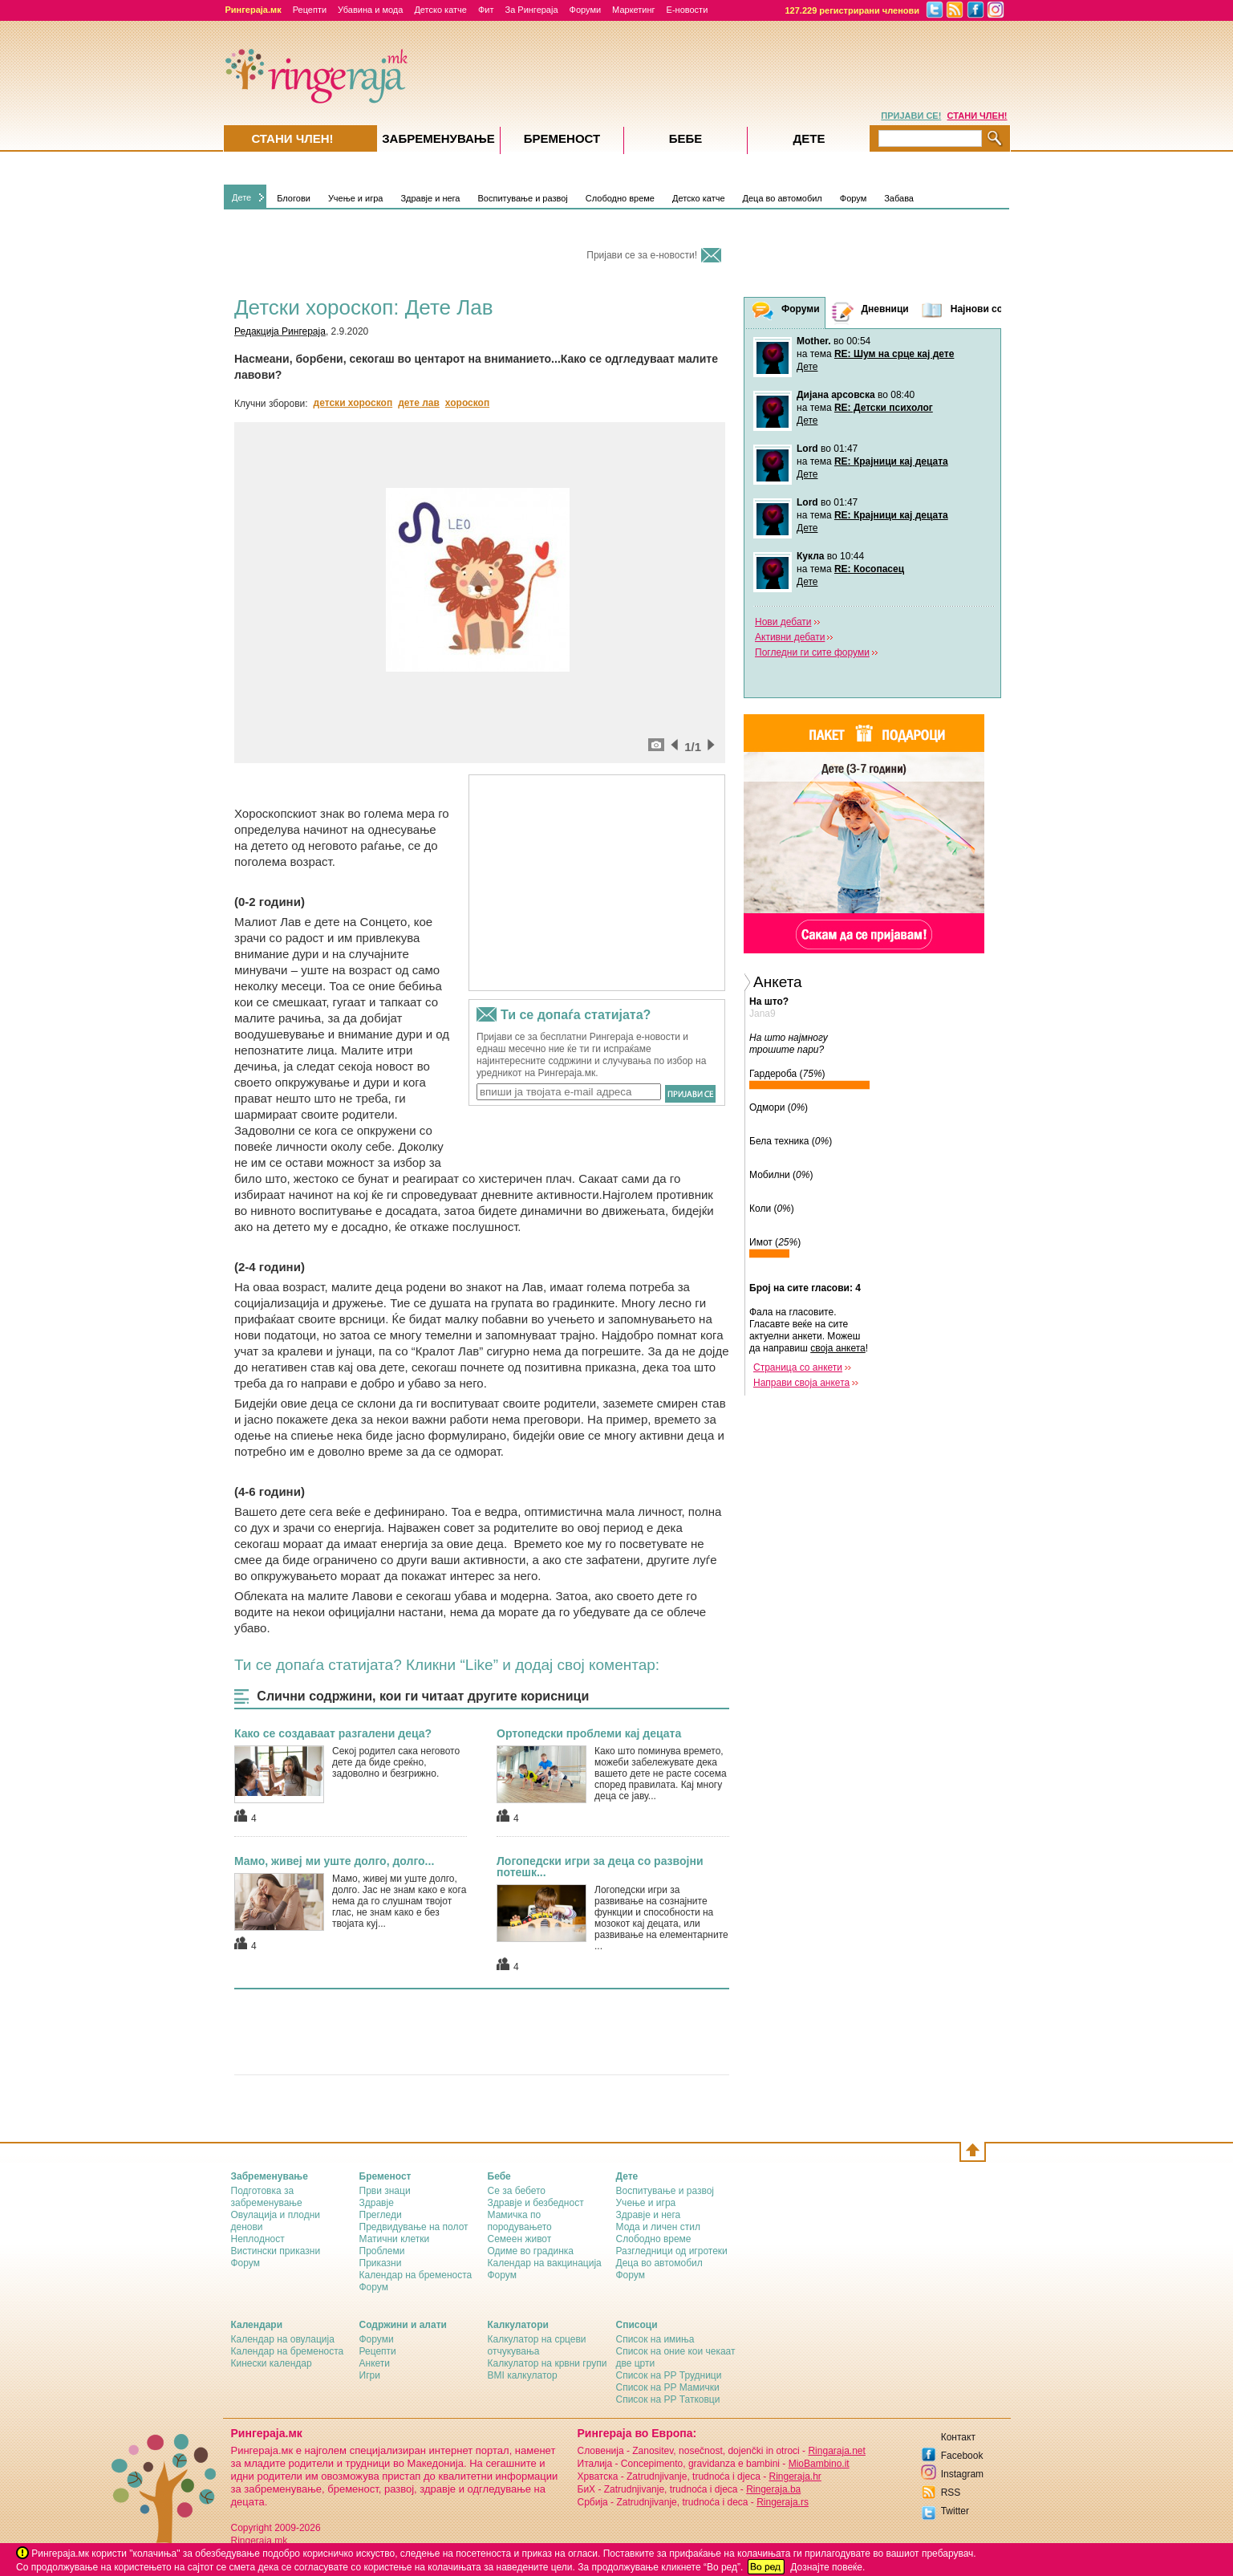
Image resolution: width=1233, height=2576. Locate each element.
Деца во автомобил (782, 198)
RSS (951, 2492)
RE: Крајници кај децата (891, 461)
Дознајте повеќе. (827, 2567)
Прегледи (380, 2214)
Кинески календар (271, 2363)
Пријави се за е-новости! (641, 255)
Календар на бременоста (416, 2275)
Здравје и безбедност (536, 2202)
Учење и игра (355, 198)
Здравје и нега (430, 198)
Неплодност (258, 2239)
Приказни (380, 2263)
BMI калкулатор (523, 2375)
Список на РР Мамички (668, 2387)
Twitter (955, 2511)
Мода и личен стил (658, 2227)
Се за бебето (517, 2190)
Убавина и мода (370, 9)
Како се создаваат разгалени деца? (333, 1733)
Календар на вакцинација (545, 2263)
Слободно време (620, 198)
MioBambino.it (819, 2463)
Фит (486, 9)
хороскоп (467, 402)
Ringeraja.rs (782, 2502)
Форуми (586, 9)
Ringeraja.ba (773, 2489)
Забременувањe (438, 138)
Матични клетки (394, 2239)
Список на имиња (655, 2339)
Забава (899, 198)
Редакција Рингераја (280, 331)
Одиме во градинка (531, 2251)
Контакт (958, 2437)
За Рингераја (531, 9)
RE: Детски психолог (883, 407)
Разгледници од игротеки (672, 2251)
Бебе (686, 138)
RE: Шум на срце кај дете (894, 354)
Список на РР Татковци (668, 2399)
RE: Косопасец (869, 569)
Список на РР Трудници (669, 2375)
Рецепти (310, 9)
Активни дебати (790, 637)
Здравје (376, 2202)
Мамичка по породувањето (520, 2221)
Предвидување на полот (413, 2227)
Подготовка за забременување (266, 2196)
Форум (853, 198)
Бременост (562, 138)
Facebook (962, 2455)
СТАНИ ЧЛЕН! (977, 115)
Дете (241, 197)
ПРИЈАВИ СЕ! (911, 115)
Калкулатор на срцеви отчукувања (537, 2345)
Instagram (962, 2474)
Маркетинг (633, 9)
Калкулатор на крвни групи (547, 2363)
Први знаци (385, 2190)
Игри (369, 2375)
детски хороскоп (353, 402)
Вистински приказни (276, 2251)
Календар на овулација (283, 2339)
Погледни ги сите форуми (812, 652)
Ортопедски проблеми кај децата (589, 1733)
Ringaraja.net (836, 2450)
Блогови (293, 198)
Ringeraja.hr (795, 2476)
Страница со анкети (797, 1367)
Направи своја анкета (801, 1382)
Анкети (375, 2363)
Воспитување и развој (522, 198)
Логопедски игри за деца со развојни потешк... (600, 1866)
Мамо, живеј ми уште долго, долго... (334, 1861)
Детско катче (440, 9)
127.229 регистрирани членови (852, 10)
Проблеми (382, 2251)
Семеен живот (520, 2239)
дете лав (419, 402)
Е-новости (687, 9)
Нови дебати (783, 622)
